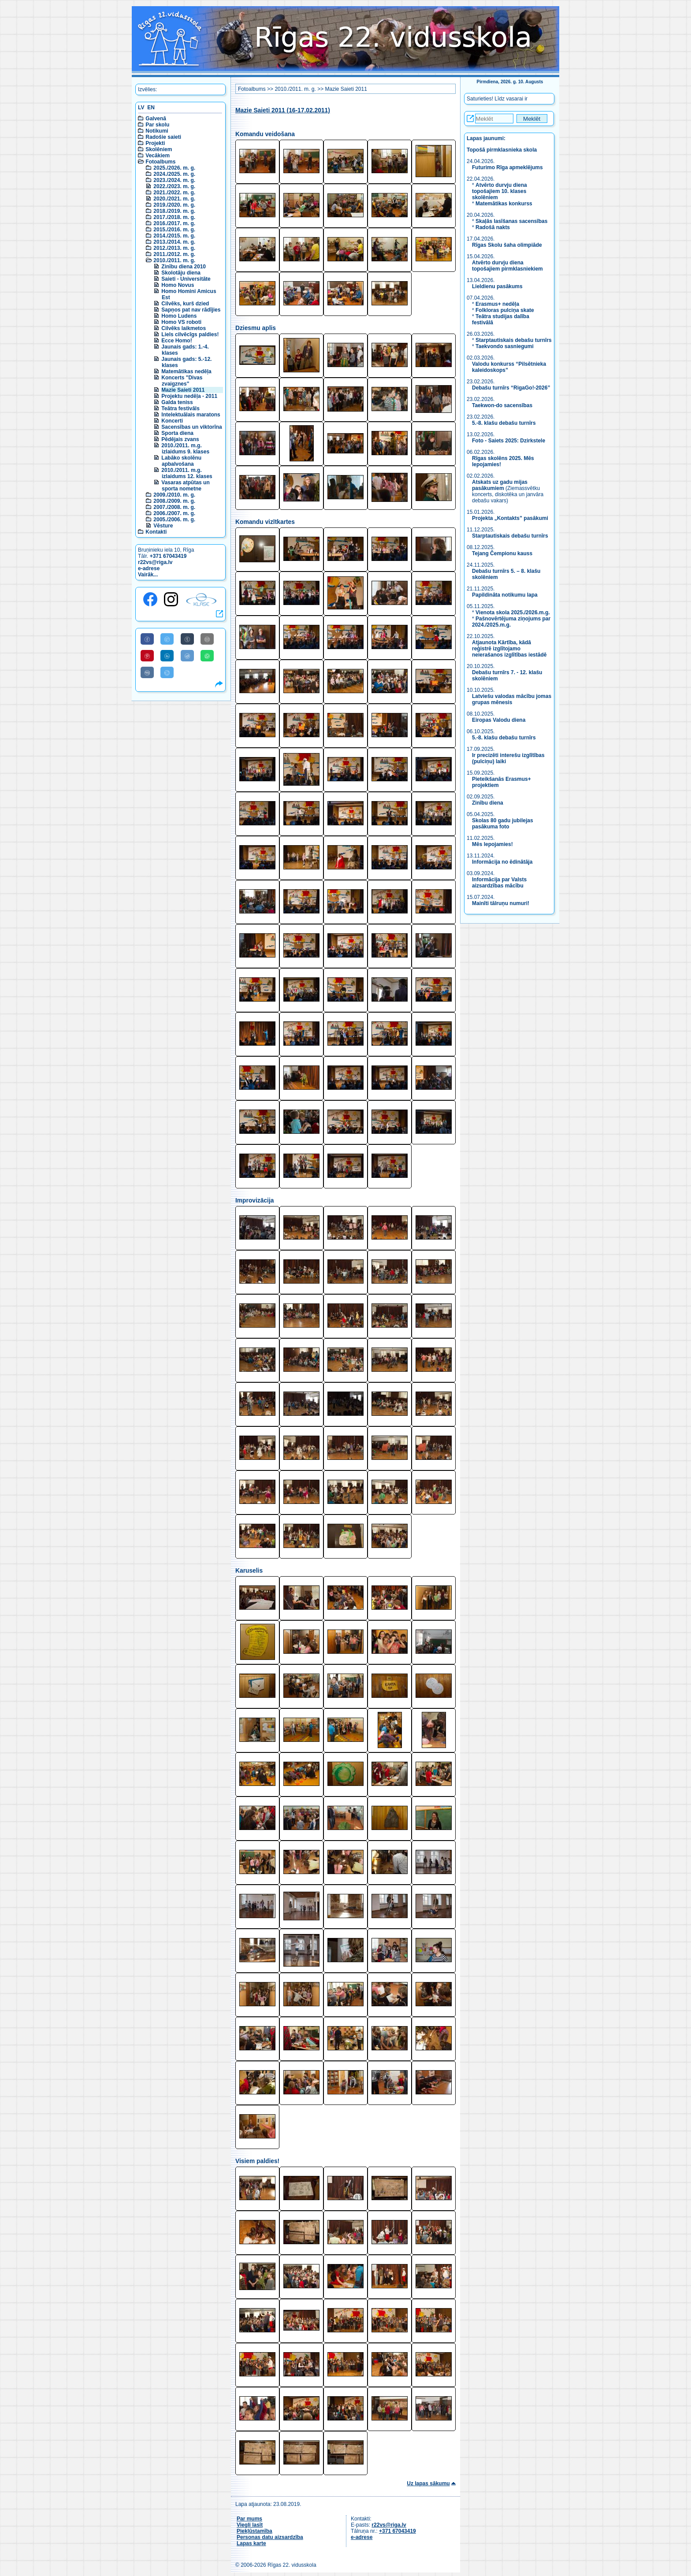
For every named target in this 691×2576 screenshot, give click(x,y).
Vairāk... (148, 575)
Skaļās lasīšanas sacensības (511, 221)
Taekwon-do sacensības (502, 405)
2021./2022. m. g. (174, 192)
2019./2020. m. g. (174, 205)
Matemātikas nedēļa (186, 371)
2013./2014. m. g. (174, 242)
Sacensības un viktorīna (191, 427)
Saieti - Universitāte (185, 279)
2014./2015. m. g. (174, 236)
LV (141, 107)
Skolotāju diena (181, 273)
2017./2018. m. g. (174, 217)
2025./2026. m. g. (174, 168)
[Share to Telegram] (167, 672)
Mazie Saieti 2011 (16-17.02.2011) (282, 110)
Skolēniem (158, 149)
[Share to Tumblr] (187, 639)
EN (151, 107)
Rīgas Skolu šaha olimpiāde (507, 245)
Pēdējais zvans (180, 439)
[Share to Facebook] (147, 639)
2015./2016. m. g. (174, 229)
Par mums (249, 2519)
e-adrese (149, 568)
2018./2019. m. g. (174, 211)
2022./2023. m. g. (174, 186)
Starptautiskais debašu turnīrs (514, 340)
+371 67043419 (168, 556)
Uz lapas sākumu (428, 2483)
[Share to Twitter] (167, 639)
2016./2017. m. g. (174, 223)
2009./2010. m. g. (174, 495)
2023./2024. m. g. (174, 180)
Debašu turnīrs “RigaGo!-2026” (511, 388)
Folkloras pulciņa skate (505, 310)
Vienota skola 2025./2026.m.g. (513, 612)
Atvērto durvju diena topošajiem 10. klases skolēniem (499, 191)
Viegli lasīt (250, 2525)
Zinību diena (487, 803)
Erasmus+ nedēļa (497, 304)
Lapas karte (251, 2543)
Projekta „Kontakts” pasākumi (510, 518)
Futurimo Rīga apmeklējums (507, 167)
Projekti (155, 143)
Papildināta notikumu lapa (505, 595)
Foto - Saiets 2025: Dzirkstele (508, 441)
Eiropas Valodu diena (498, 720)
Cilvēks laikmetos (183, 328)
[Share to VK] (147, 672)
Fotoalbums (160, 162)
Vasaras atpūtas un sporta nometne (185, 485)
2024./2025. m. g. (174, 174)
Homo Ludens (179, 316)
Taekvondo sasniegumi (505, 346)
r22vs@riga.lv (155, 562)
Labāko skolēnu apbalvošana (181, 461)
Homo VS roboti (181, 322)
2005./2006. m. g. (174, 519)
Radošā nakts (493, 227)
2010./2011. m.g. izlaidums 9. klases (185, 448)
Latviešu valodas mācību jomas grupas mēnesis (511, 699)
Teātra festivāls (180, 408)
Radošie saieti (163, 137)
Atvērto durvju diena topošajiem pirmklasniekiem (507, 266)
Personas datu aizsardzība (270, 2537)
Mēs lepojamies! (492, 844)
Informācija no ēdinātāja (502, 862)
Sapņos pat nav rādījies (190, 310)
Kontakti (156, 532)
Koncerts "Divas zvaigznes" (181, 381)
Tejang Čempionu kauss (502, 553)
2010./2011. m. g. (174, 260)
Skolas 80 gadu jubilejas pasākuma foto (502, 823)
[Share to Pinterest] (147, 655)
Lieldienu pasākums (497, 286)
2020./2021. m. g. (174, 199)
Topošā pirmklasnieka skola (502, 150)
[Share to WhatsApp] (207, 655)
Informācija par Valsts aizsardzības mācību (499, 882)
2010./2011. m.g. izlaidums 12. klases (186, 473)
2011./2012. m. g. (174, 254)
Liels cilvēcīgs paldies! (190, 334)
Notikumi (156, 131)
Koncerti (172, 421)
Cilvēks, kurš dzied (185, 304)
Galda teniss (177, 402)
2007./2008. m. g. (174, 507)
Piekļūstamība (254, 2531)
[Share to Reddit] (187, 655)
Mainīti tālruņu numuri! (500, 903)
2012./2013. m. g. (174, 248)
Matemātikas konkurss (504, 203)
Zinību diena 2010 (183, 267)
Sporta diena (177, 433)
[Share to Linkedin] (167, 655)
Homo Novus (177, 285)
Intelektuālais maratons (190, 415)
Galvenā (155, 118)
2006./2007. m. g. (174, 513)
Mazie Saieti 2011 (182, 390)
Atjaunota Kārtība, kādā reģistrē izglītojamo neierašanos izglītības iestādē (509, 648)
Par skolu (157, 125)
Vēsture (163, 526)
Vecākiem (157, 155)
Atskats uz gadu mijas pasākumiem (500, 485)
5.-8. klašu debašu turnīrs (504, 423)
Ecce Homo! (176, 341)
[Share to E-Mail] (207, 639)
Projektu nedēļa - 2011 (189, 396)
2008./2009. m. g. (174, 501)
